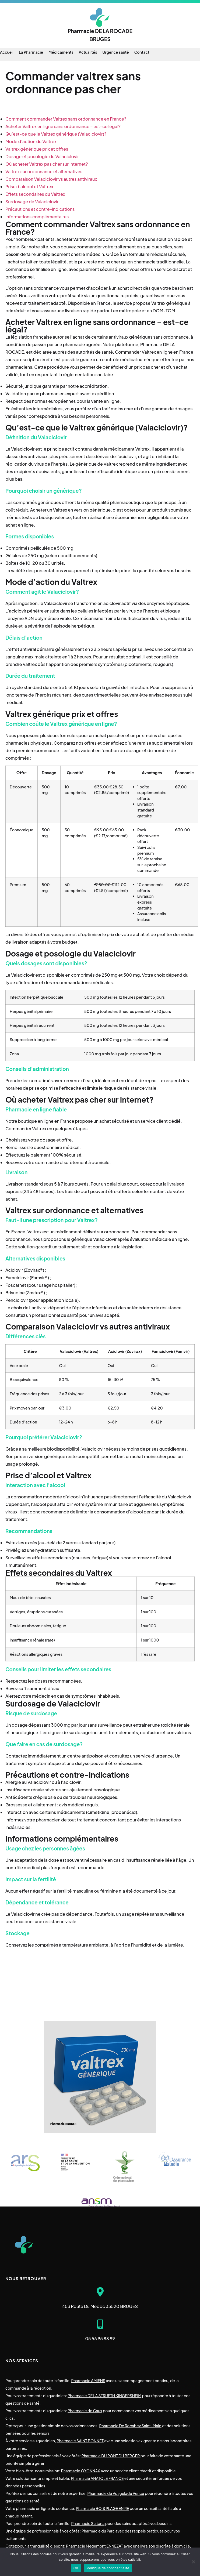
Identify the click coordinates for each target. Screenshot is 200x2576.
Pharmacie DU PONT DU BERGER (111, 2455)
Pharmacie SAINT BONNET (80, 2440)
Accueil (6, 52)
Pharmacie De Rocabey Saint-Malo (130, 2425)
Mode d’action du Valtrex (31, 141)
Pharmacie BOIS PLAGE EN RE (102, 2508)
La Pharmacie (31, 52)
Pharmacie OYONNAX (80, 2470)
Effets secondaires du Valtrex (35, 194)
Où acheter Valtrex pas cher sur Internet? (46, 164)
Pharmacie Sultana (87, 2523)
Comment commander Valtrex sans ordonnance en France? (65, 119)
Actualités (88, 52)
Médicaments (60, 52)
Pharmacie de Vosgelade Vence (115, 2493)
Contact (141, 52)
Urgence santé (116, 52)
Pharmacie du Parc (98, 2530)
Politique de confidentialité (108, 2568)
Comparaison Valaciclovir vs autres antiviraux (51, 179)
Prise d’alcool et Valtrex (29, 186)
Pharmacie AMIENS (88, 2380)
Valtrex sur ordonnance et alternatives (43, 171)
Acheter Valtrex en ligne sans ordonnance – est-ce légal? (63, 126)
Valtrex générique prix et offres (36, 149)
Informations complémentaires (37, 216)
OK (76, 2568)
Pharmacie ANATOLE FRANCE (97, 2478)
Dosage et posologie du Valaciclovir (42, 156)
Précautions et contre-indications (40, 209)
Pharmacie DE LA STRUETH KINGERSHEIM (104, 2395)
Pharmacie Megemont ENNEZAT (94, 2546)
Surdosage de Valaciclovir (32, 201)
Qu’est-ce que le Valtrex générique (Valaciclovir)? (55, 134)
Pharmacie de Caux (85, 2410)
